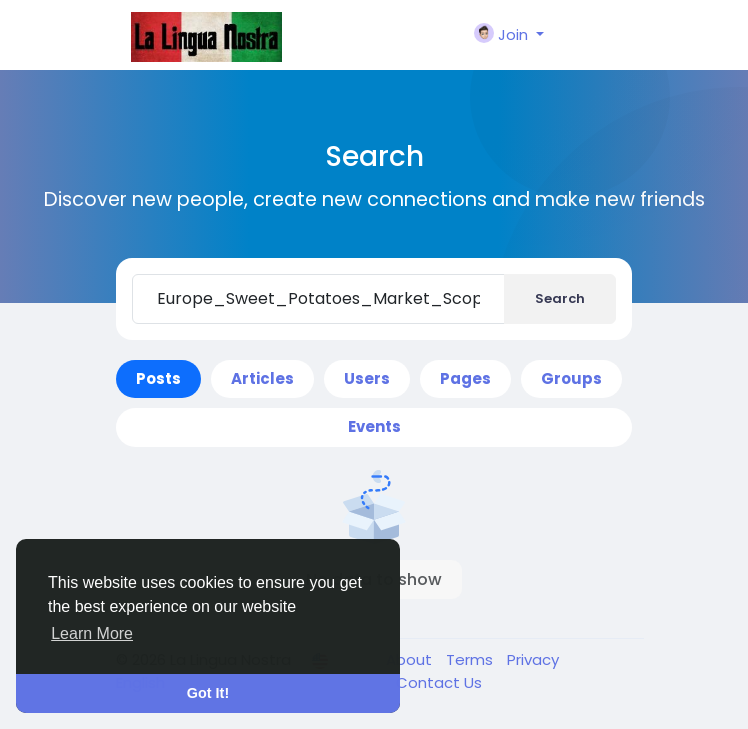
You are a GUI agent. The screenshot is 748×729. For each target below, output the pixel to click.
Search (560, 298)
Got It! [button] (208, 693)
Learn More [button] (92, 633)
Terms (471, 659)
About (411, 659)
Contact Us (439, 682)
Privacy (533, 659)
